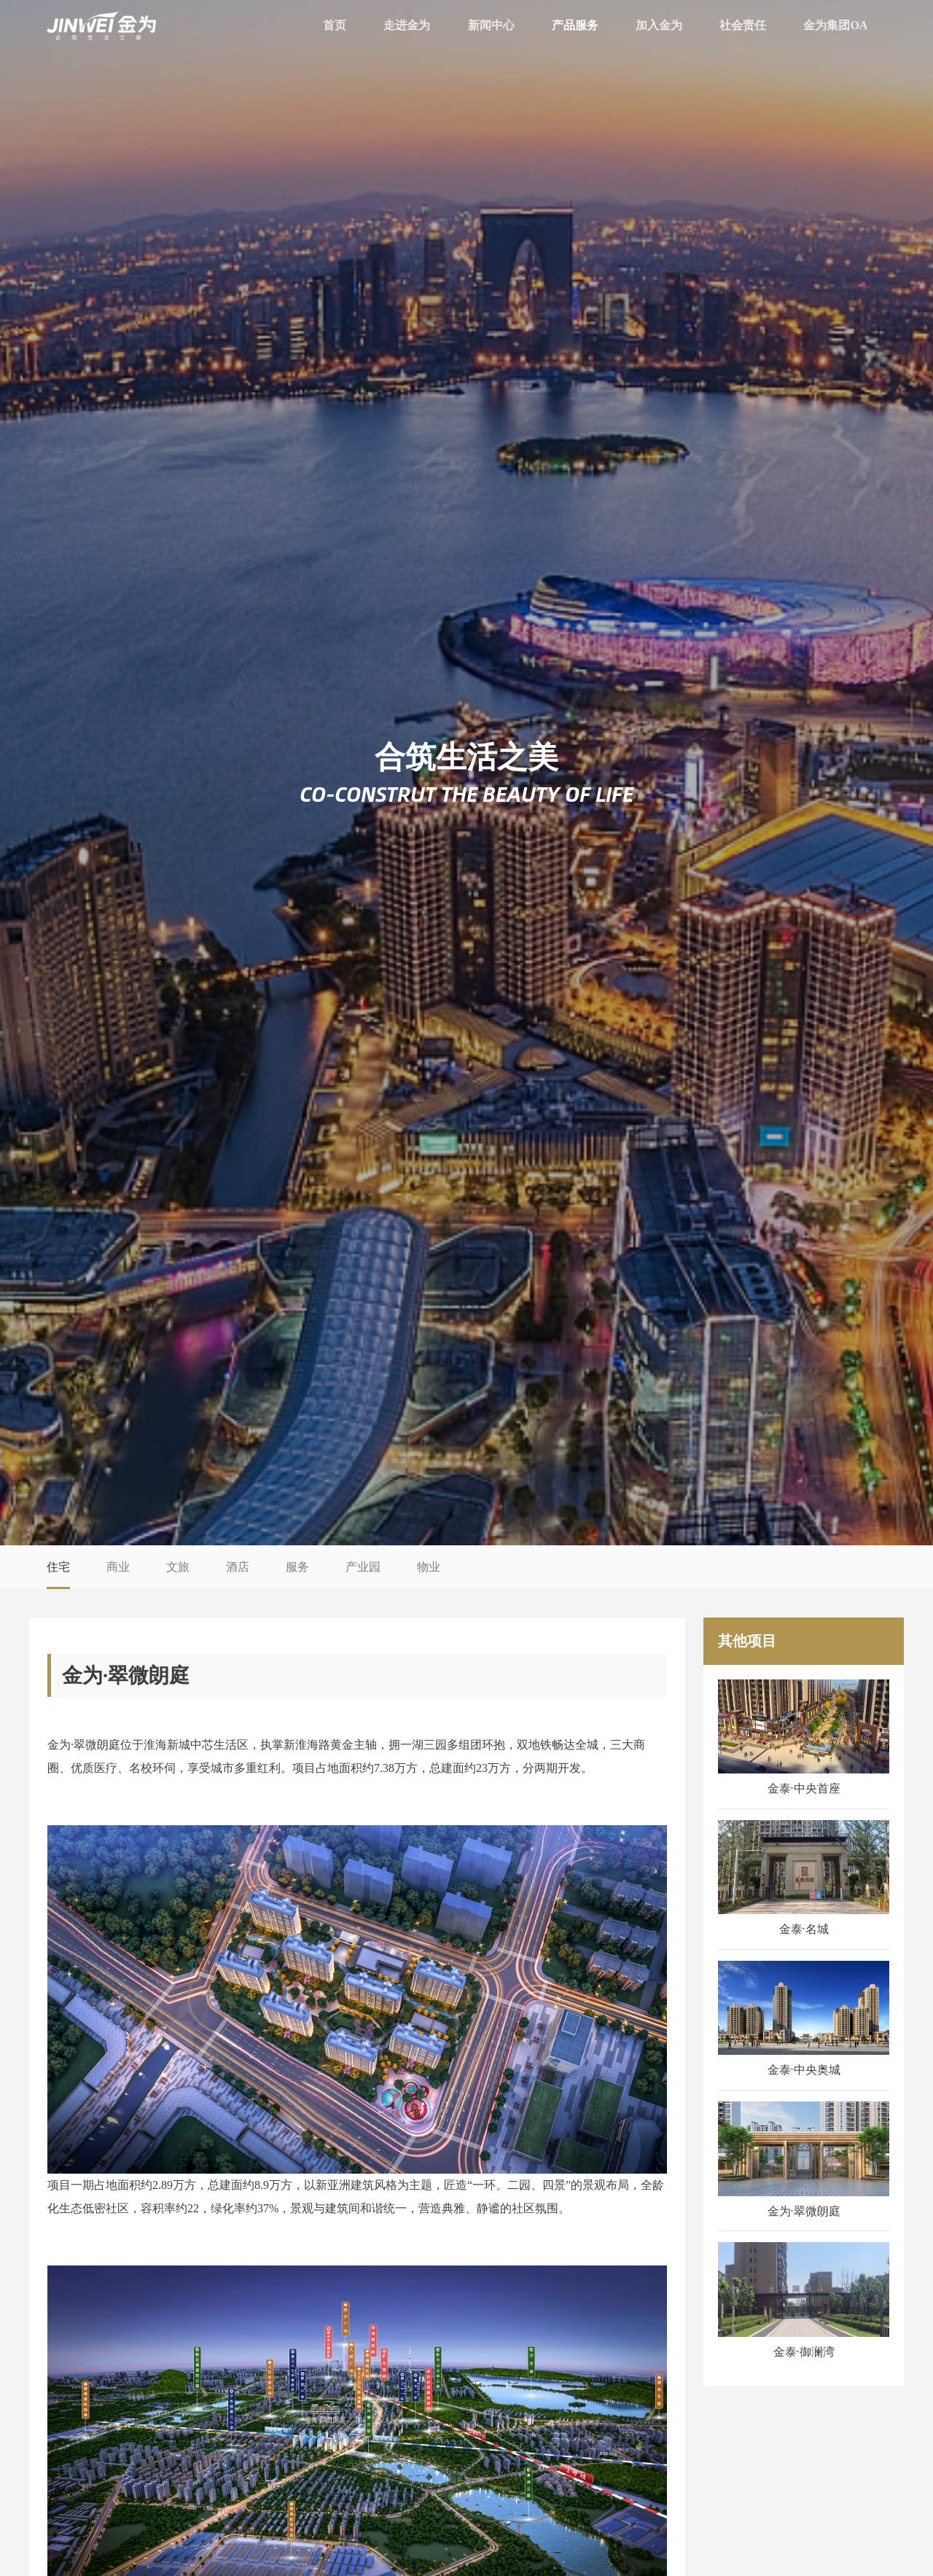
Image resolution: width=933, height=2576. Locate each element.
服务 (297, 1567)
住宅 (58, 1567)
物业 (428, 1567)
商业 (118, 1567)
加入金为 (659, 25)
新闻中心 (491, 25)
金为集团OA (835, 25)
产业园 (363, 1567)
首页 (334, 25)
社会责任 (742, 25)
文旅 (178, 1567)
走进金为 (406, 25)
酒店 (237, 1567)
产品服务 (575, 25)
